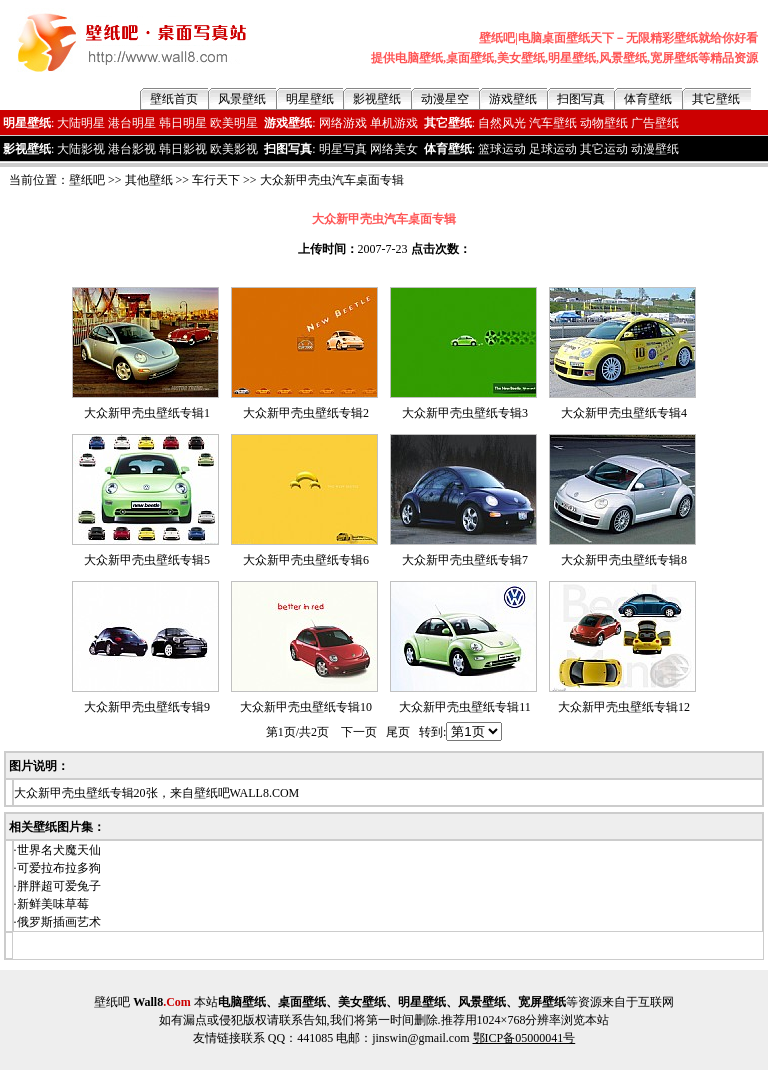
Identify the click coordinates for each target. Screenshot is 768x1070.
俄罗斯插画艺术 (59, 922)
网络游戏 (343, 123)
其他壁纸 (149, 180)
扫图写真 (581, 99)
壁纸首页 (174, 99)
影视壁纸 (377, 99)
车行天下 (216, 180)
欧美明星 (234, 123)
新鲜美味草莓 (53, 904)
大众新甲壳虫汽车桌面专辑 (332, 180)
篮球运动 (502, 149)
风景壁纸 (242, 99)
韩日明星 (183, 123)
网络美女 (394, 149)
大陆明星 (81, 123)
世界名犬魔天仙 (59, 850)
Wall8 (162, 1002)
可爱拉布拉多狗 (59, 868)
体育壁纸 (648, 99)
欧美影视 (234, 149)
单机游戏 (394, 123)
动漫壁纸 (655, 149)
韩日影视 (183, 149)
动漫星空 (445, 99)
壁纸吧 (87, 180)
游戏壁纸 (513, 99)
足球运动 (553, 149)
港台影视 (132, 149)
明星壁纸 (310, 99)
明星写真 (343, 149)
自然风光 (502, 123)
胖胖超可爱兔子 (59, 886)
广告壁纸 (655, 123)
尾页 (398, 732)
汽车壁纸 (553, 123)
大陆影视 (81, 149)
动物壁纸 (604, 123)
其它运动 (604, 149)
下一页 (359, 732)
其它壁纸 (716, 99)
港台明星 (132, 123)
